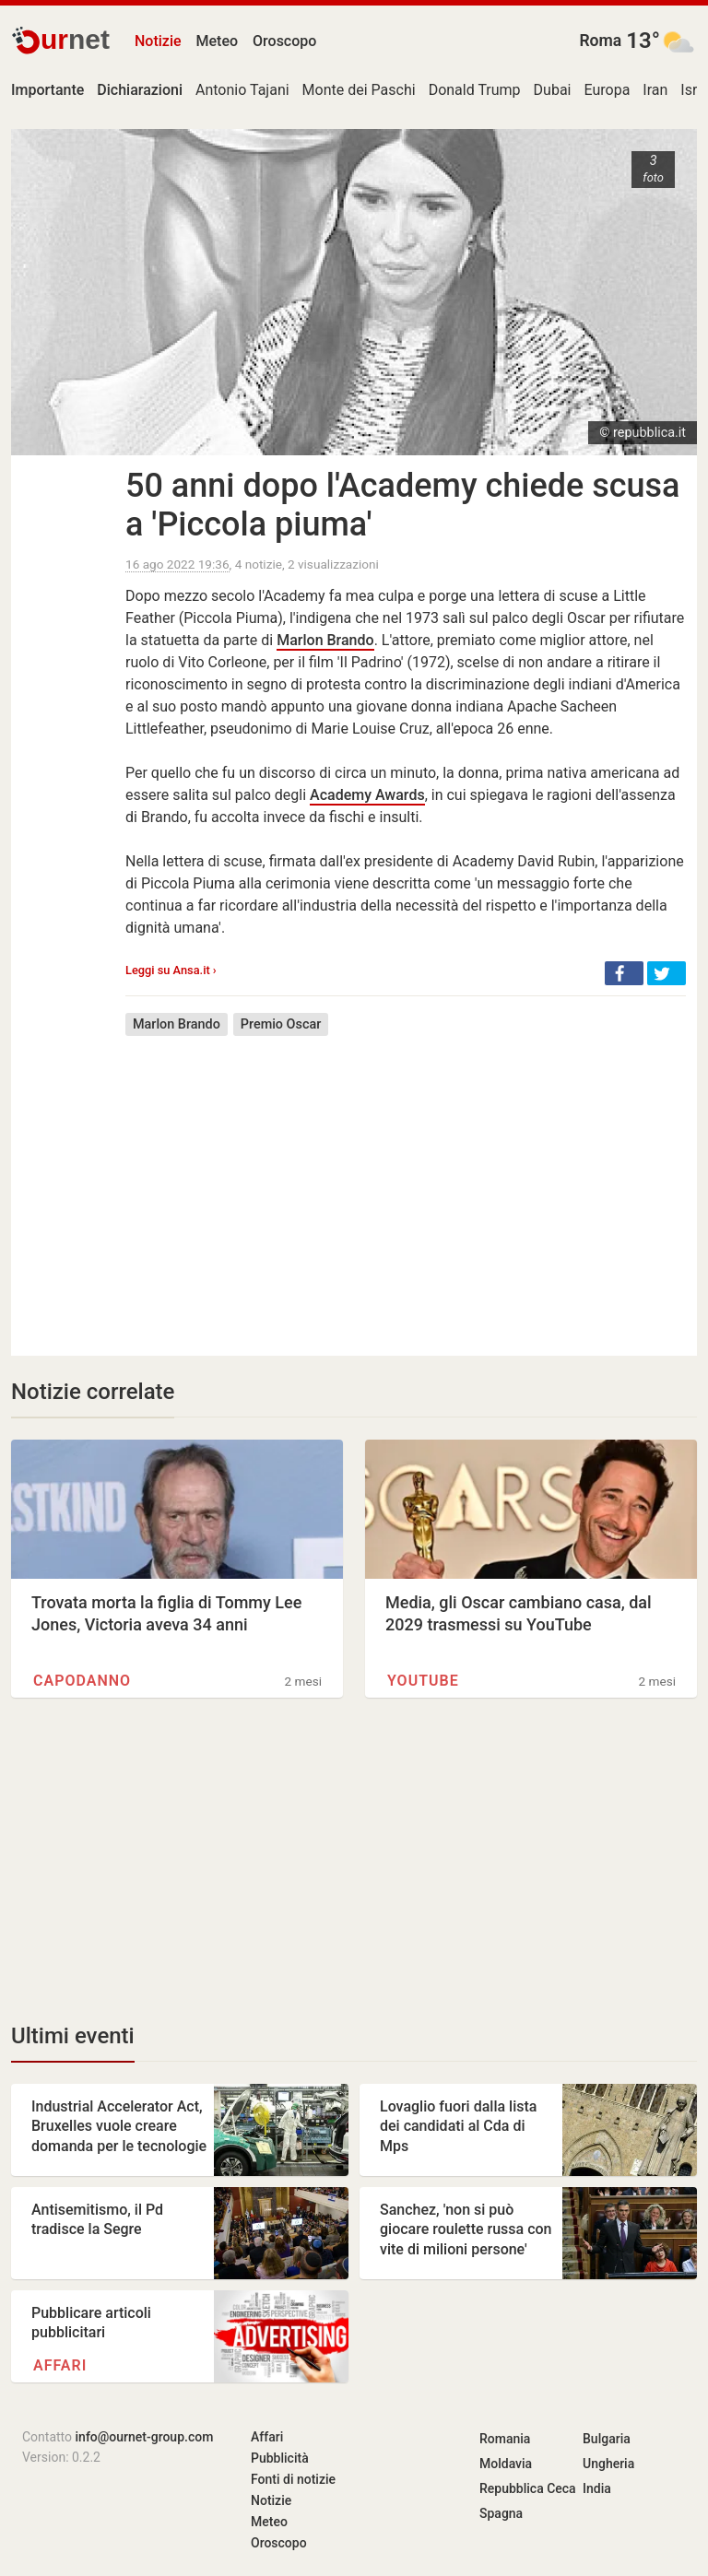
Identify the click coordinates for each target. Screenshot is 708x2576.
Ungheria (608, 2463)
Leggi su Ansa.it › (171, 970)
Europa (607, 90)
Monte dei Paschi (359, 90)
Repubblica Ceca (527, 2488)
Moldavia (505, 2463)
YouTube (423, 1680)
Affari (60, 2365)
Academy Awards (367, 795)
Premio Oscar (281, 1024)
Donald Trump (475, 90)
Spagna (501, 2513)
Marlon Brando (325, 640)
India (597, 2488)
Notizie (158, 41)
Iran (655, 90)
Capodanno (82, 1680)
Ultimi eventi (73, 2036)
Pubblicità (280, 2458)
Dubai (553, 90)
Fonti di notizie (293, 2479)
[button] (624, 973)
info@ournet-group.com (145, 2436)
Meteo (217, 41)
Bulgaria (607, 2438)
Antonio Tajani (242, 90)
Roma (600, 40)
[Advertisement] (405, 1182)
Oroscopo (284, 41)
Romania (504, 2438)
